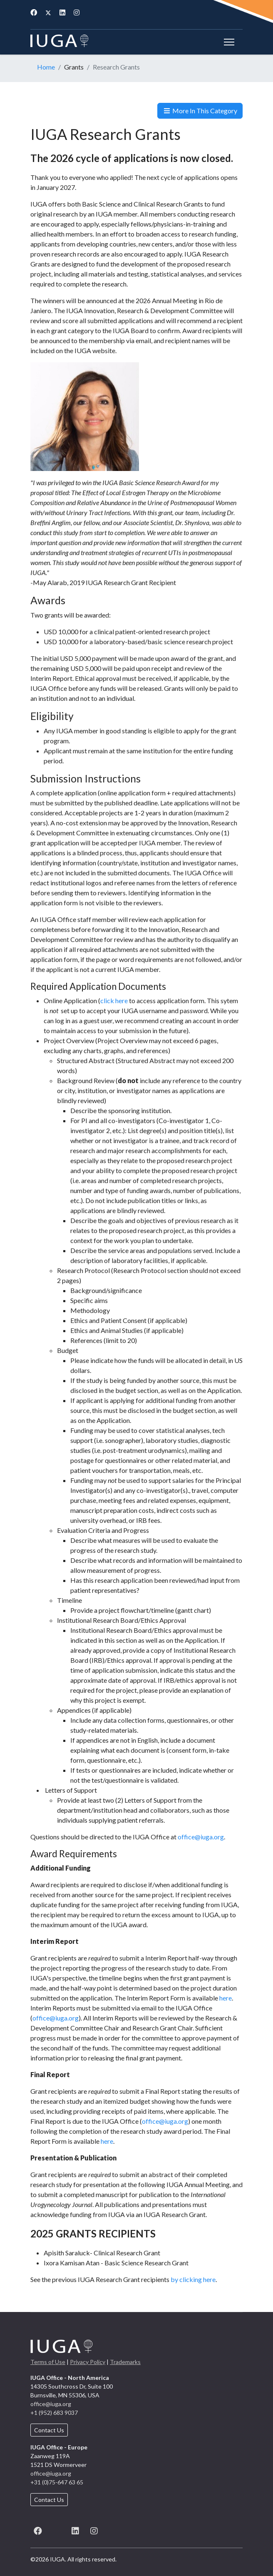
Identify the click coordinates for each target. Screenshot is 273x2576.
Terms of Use (47, 2361)
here (225, 1998)
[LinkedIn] (75, 2529)
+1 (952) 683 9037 (54, 2412)
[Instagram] (76, 12)
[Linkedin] (62, 12)
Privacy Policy (87, 2361)
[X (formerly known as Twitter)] (56, 2529)
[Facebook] (33, 12)
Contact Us (49, 2430)
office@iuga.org (201, 1837)
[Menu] (227, 42)
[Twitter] (48, 12)
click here (114, 1000)
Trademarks (125, 2361)
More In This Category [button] (200, 111)
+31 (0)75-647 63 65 (56, 2482)
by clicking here (193, 2279)
